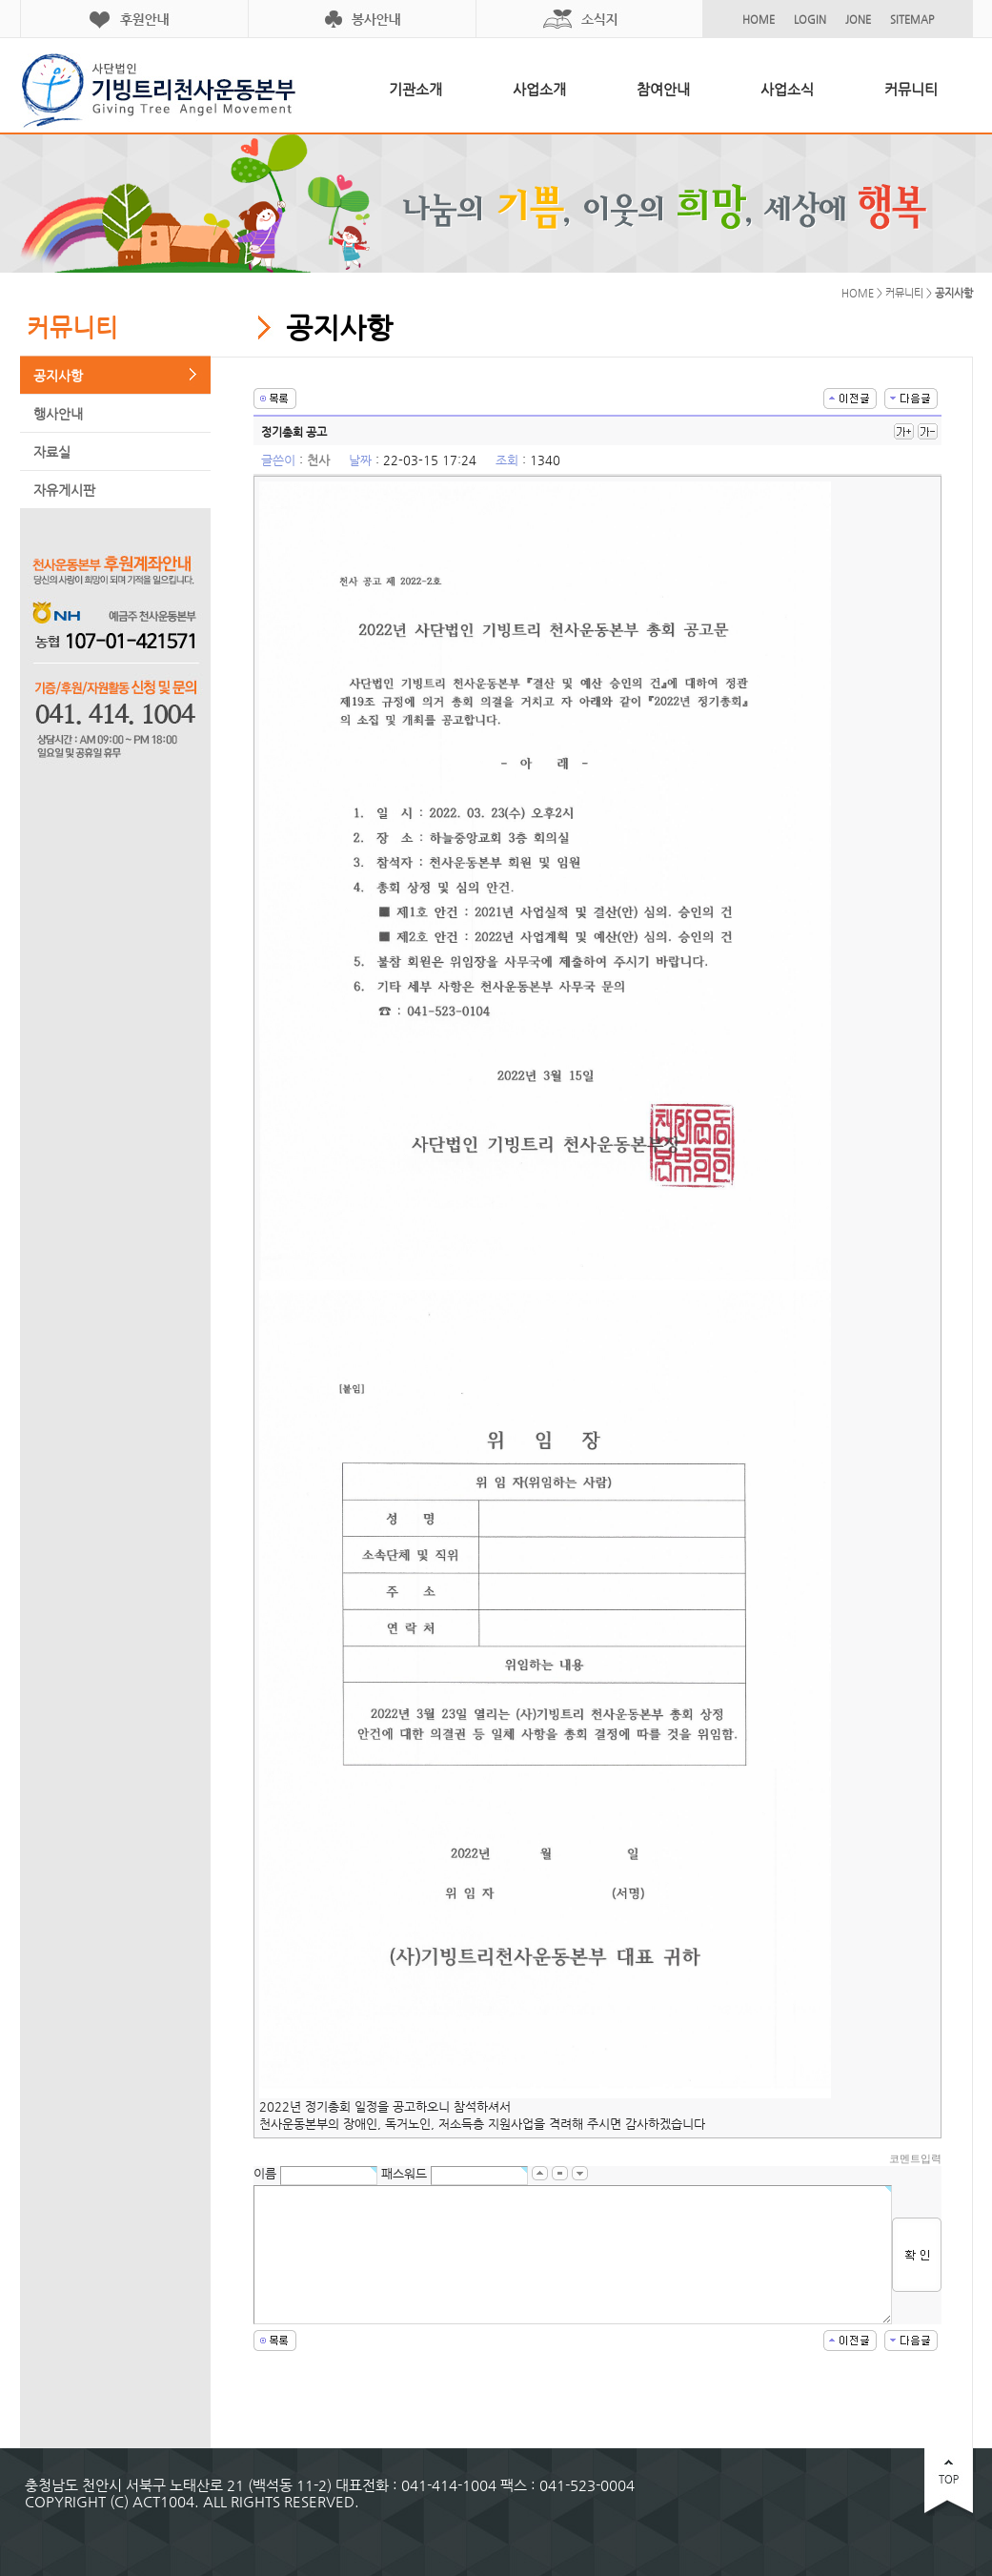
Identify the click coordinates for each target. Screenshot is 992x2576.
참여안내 (663, 89)
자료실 (52, 452)
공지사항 (58, 375)
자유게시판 (64, 490)
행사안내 (58, 413)
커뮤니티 (911, 89)
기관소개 (415, 89)
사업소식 (787, 89)
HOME (758, 19)
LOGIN (810, 19)
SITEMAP (912, 19)
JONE (858, 19)
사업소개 (539, 89)
